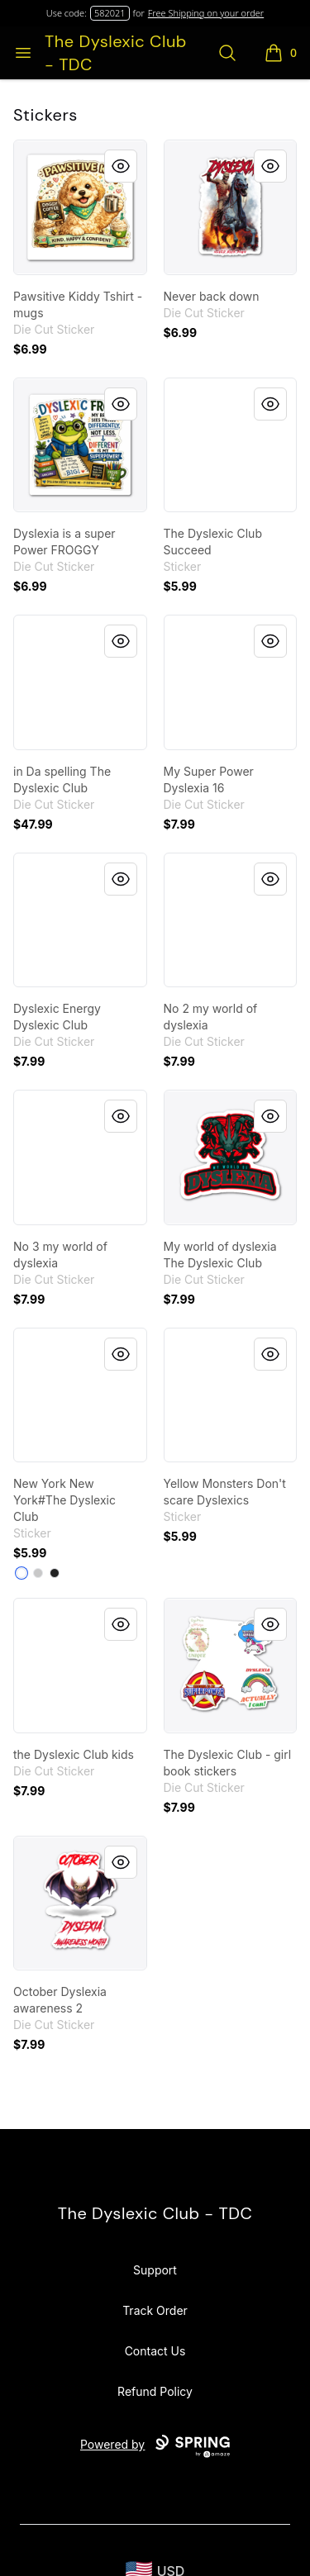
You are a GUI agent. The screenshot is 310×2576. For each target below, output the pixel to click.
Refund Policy (155, 2391)
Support (155, 2270)
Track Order (155, 2310)
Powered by (155, 2446)
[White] (21, 1573)
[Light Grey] (38, 1573)
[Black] (55, 1573)
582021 (110, 13)
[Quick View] (120, 166)
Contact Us (155, 2351)
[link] (80, 207)
